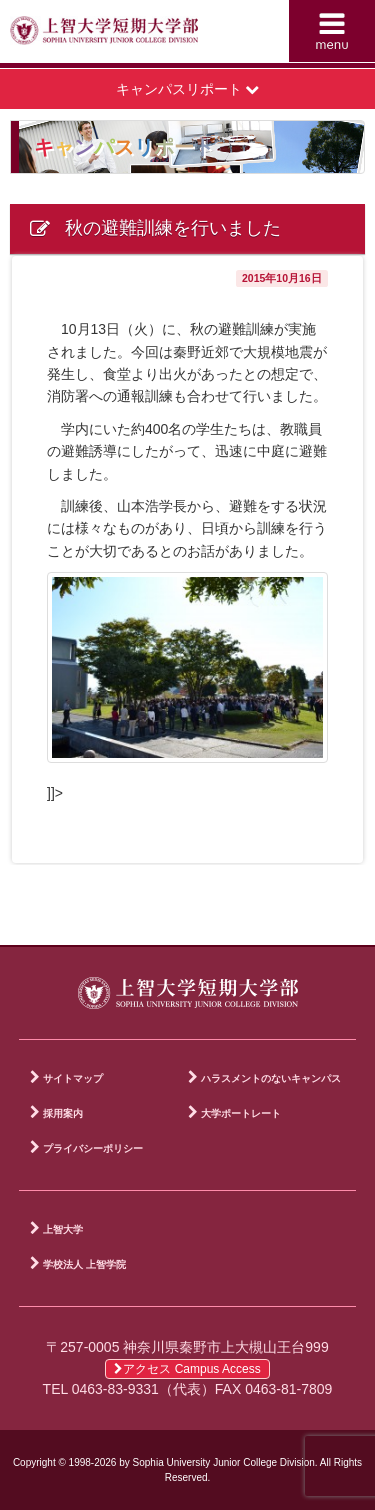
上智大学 (63, 1229)
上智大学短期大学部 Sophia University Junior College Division (104, 36)
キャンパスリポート (188, 89)
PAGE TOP (345, 926)
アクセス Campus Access (187, 1369)
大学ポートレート (241, 1113)
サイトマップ (73, 1078)
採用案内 (63, 1113)
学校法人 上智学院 (84, 1264)
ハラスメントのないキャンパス (271, 1078)
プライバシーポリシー (93, 1148)
